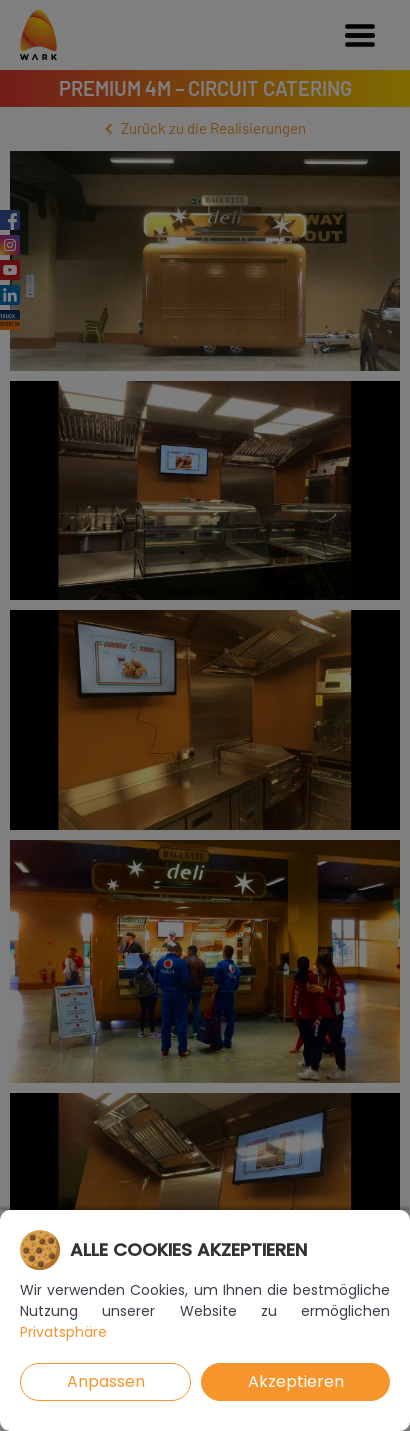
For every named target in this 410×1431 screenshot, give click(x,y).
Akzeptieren (296, 1381)
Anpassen (106, 1381)
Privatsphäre (63, 1332)
